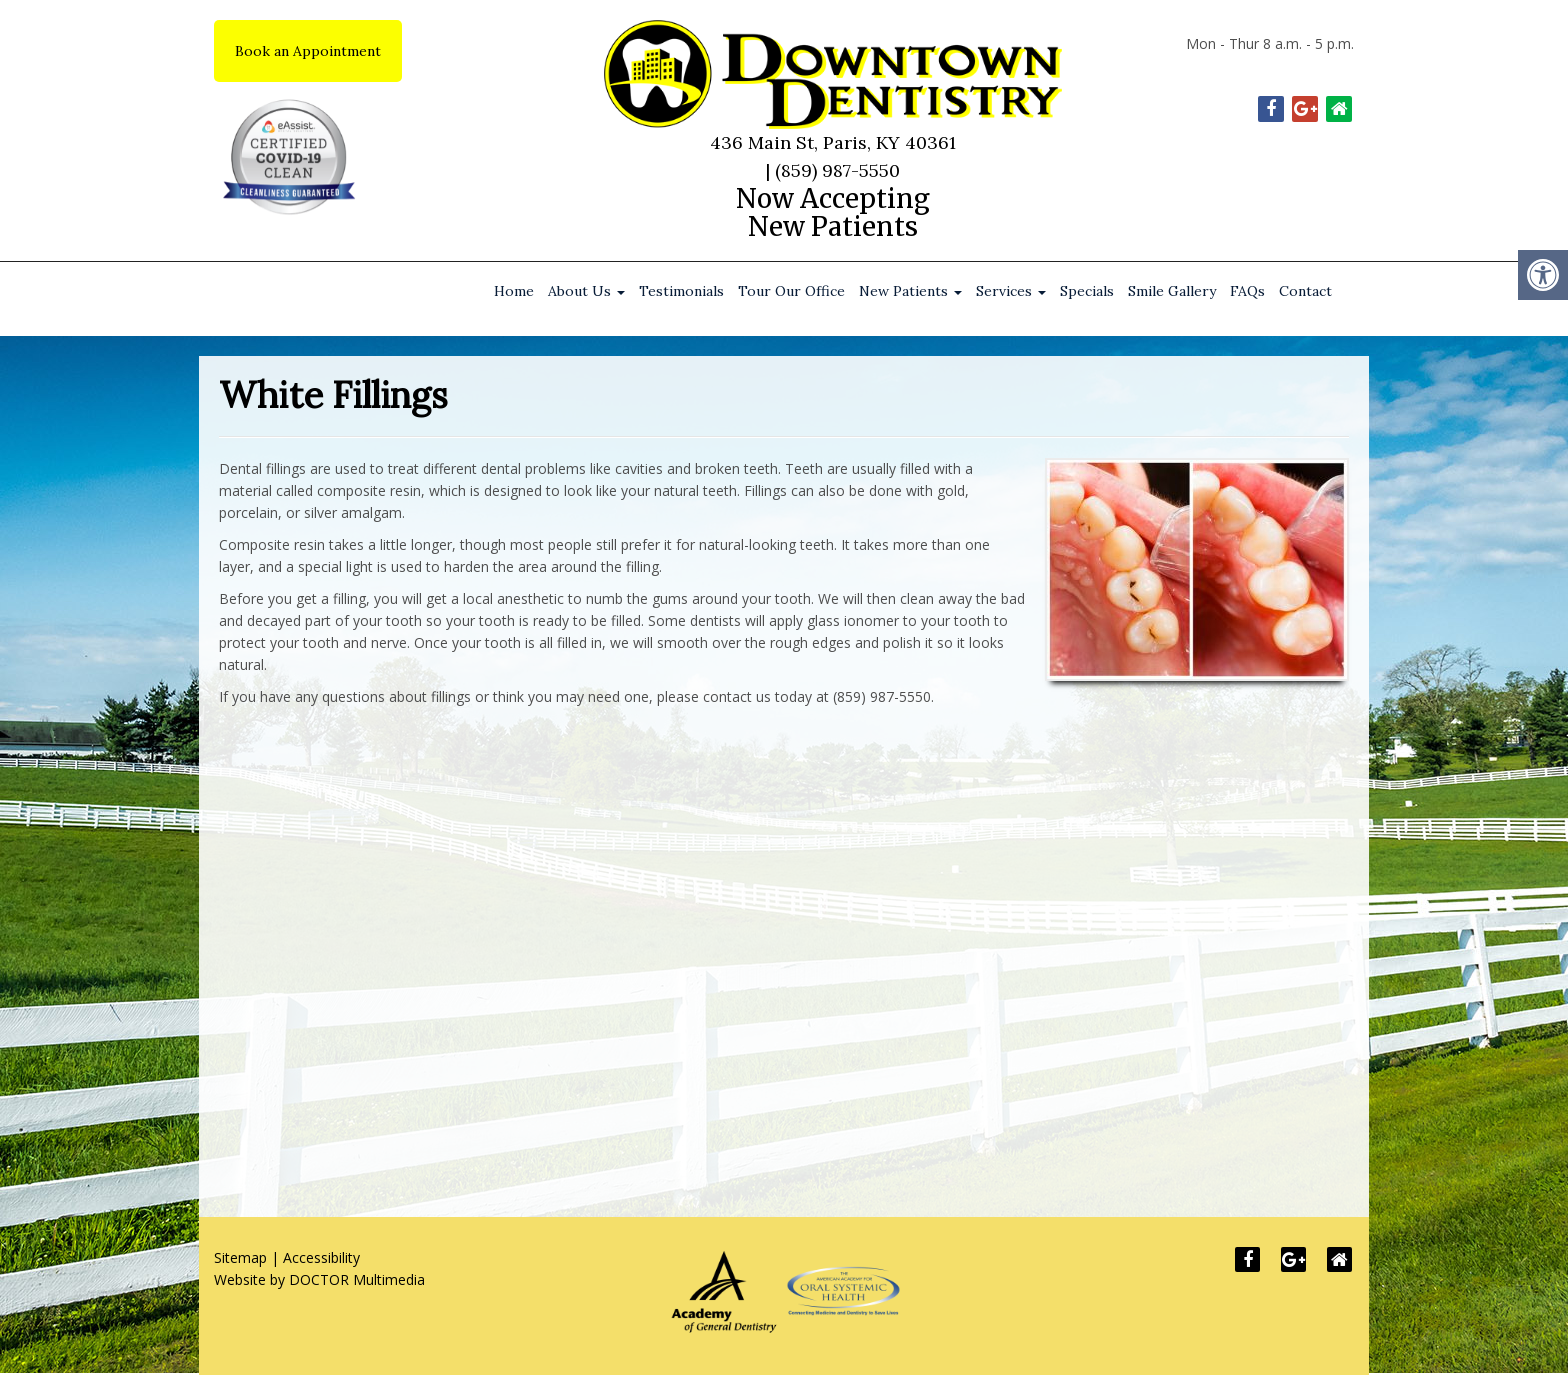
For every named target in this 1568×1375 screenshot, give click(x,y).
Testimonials (681, 291)
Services (1011, 291)
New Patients (910, 291)
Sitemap (240, 1257)
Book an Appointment (308, 51)
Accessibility (321, 1257)
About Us (586, 291)
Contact (1305, 291)
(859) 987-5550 (837, 170)
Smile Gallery (1172, 291)
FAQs (1247, 291)
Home (514, 291)
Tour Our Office (791, 291)
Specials (1087, 291)
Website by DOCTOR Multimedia (319, 1279)
